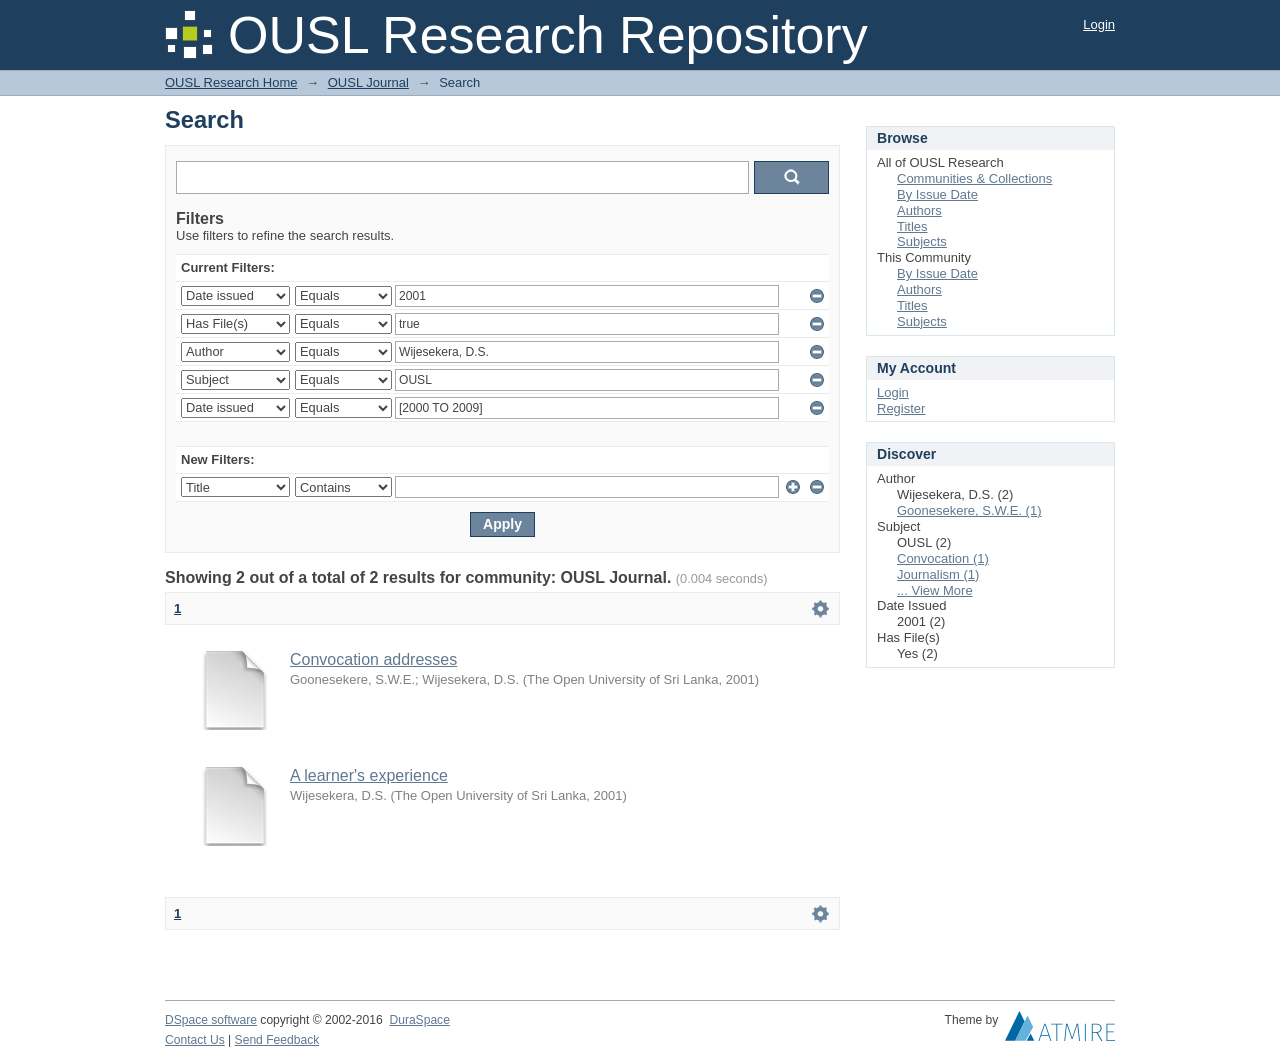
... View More (935, 590)
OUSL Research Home (231, 82)
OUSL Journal (368, 82)
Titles (912, 226)
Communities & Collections (974, 178)
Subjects (922, 241)
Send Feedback (277, 1040)
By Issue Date (937, 194)
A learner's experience (369, 775)
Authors (919, 210)
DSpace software (211, 1020)
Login (1099, 24)
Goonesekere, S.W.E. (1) (969, 510)
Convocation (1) (943, 558)
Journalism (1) (938, 574)
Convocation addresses (373, 659)
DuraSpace (419, 1020)
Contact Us (195, 1040)
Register (901, 408)
